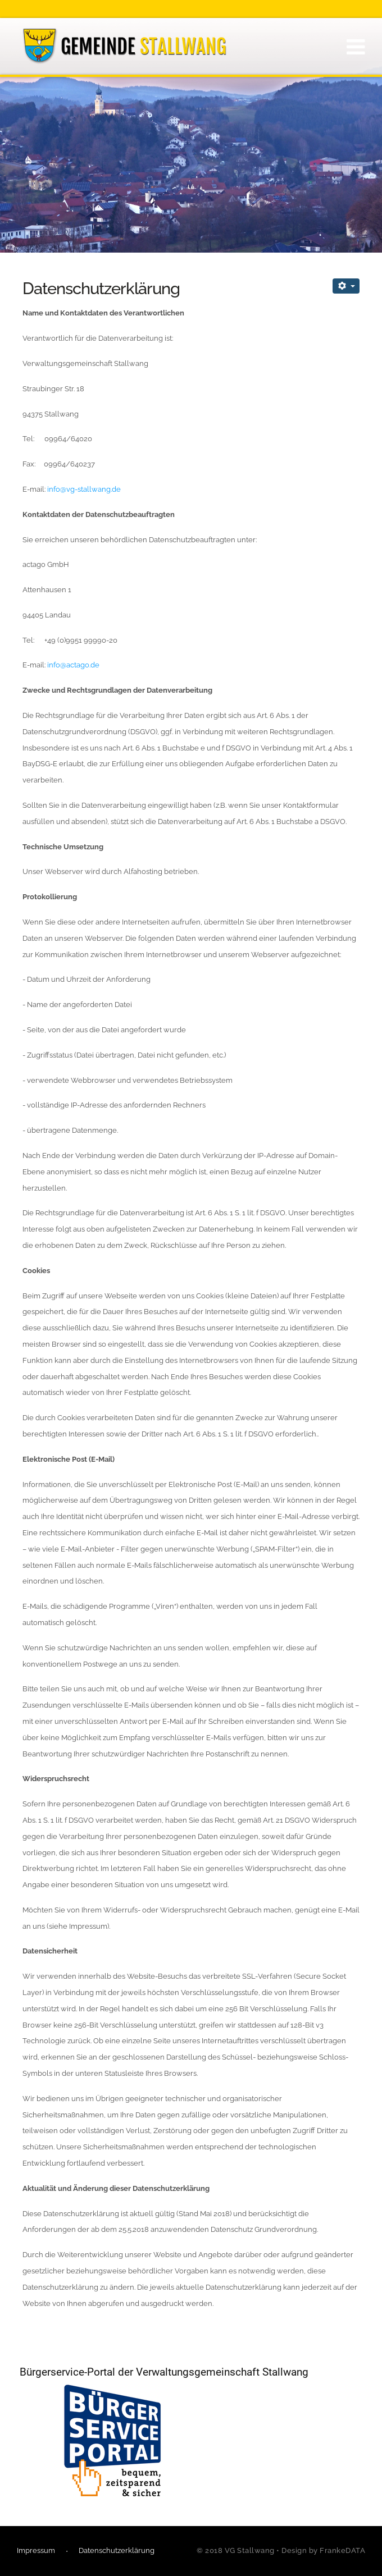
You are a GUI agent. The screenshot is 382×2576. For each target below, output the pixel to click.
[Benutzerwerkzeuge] (346, 286)
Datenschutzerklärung (116, 2550)
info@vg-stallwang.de (84, 489)
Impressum (36, 2550)
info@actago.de (73, 665)
